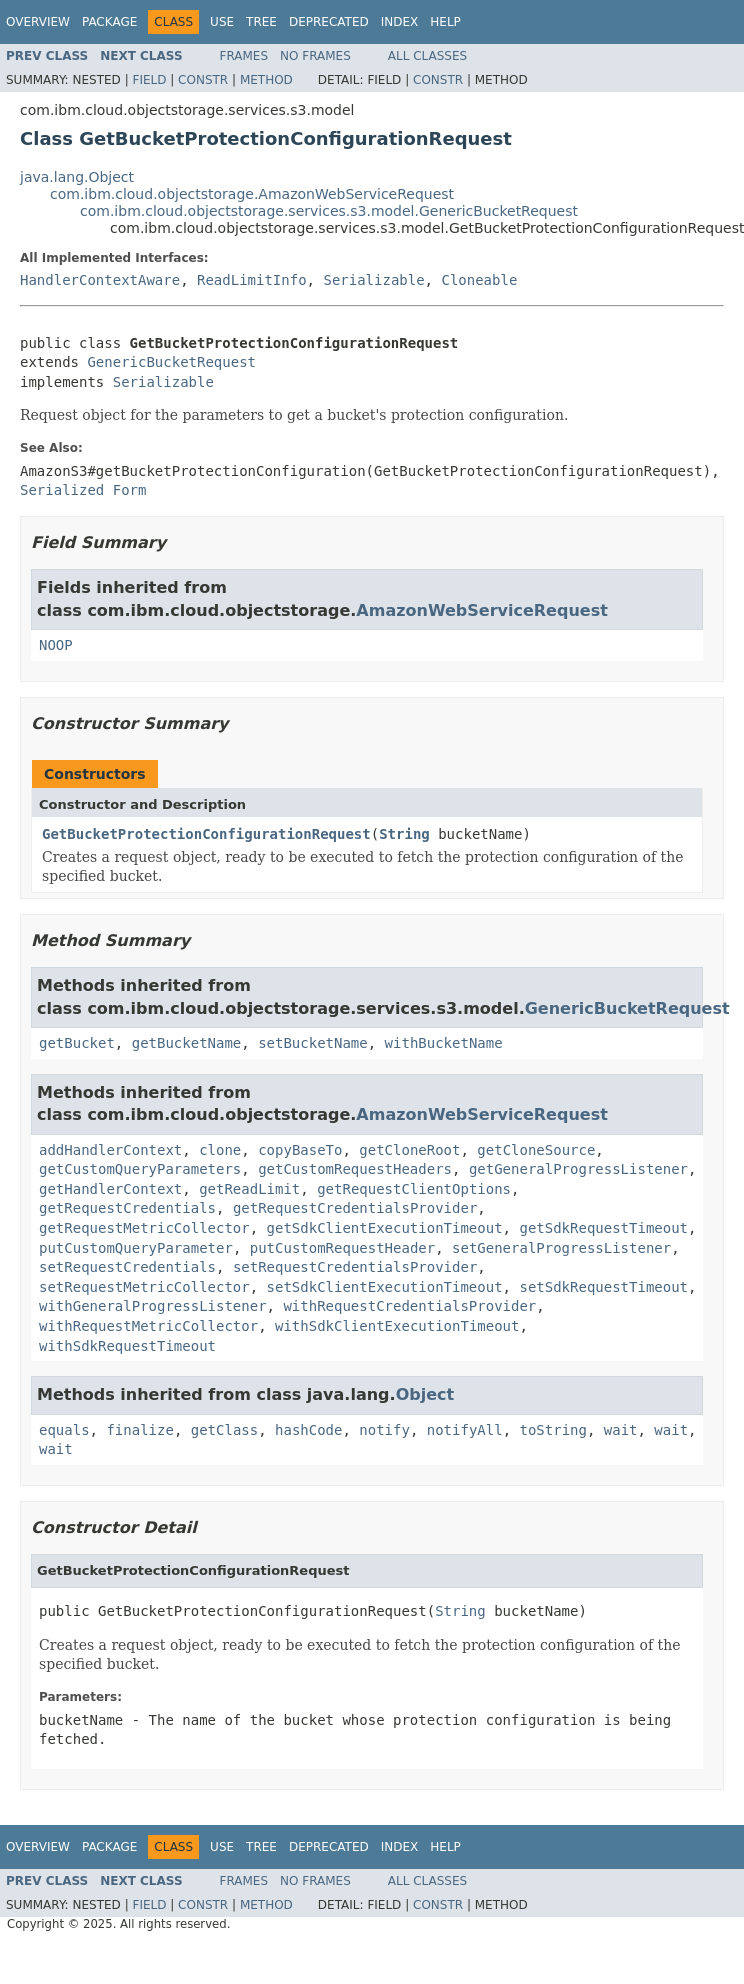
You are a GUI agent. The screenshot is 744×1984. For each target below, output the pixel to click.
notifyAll (465, 1430)
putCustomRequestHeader (342, 1248)
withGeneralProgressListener (153, 1306)
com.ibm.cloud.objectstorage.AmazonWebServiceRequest (252, 194)
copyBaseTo (300, 1150)
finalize (139, 1430)
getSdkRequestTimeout (603, 1228)
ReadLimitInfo (252, 280)
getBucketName (187, 1043)
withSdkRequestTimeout (127, 1346)
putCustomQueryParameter (136, 1248)
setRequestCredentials (127, 1267)
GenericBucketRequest (171, 362)
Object (425, 1394)
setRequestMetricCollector (144, 1287)
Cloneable (479, 280)
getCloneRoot (409, 1150)
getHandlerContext (110, 1189)
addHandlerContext (110, 1150)
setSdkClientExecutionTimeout (385, 1287)
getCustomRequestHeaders (355, 1169)
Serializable (373, 280)
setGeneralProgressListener (561, 1248)
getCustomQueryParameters (140, 1169)
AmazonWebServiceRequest (481, 610)
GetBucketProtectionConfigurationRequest (206, 834)
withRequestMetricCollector (148, 1326)
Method (266, 80)
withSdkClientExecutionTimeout (397, 1326)
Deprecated (329, 22)
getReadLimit (249, 1189)
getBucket (77, 1043)
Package (109, 22)
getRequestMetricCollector (144, 1228)
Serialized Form (83, 490)
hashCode (308, 1430)
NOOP (56, 645)
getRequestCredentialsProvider (355, 1208)
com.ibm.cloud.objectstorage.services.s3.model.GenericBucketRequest (329, 211)
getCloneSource (536, 1150)
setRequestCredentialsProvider (355, 1267)
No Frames (315, 56)
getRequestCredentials (127, 1208)
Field (149, 80)
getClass (224, 1430)
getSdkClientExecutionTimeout (385, 1228)
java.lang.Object (77, 177)
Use (222, 22)
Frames (244, 56)
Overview (38, 22)
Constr (203, 80)
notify (384, 1430)
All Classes (427, 56)
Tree (261, 22)
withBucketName (444, 1043)
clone (220, 1150)
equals (64, 1430)
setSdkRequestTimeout (603, 1287)
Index (400, 22)
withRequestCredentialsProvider (409, 1306)
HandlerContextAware (100, 280)
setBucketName (313, 1043)
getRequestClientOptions (414, 1189)
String (404, 834)
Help (445, 22)
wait (621, 1430)
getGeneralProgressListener (578, 1169)
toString (552, 1430)
